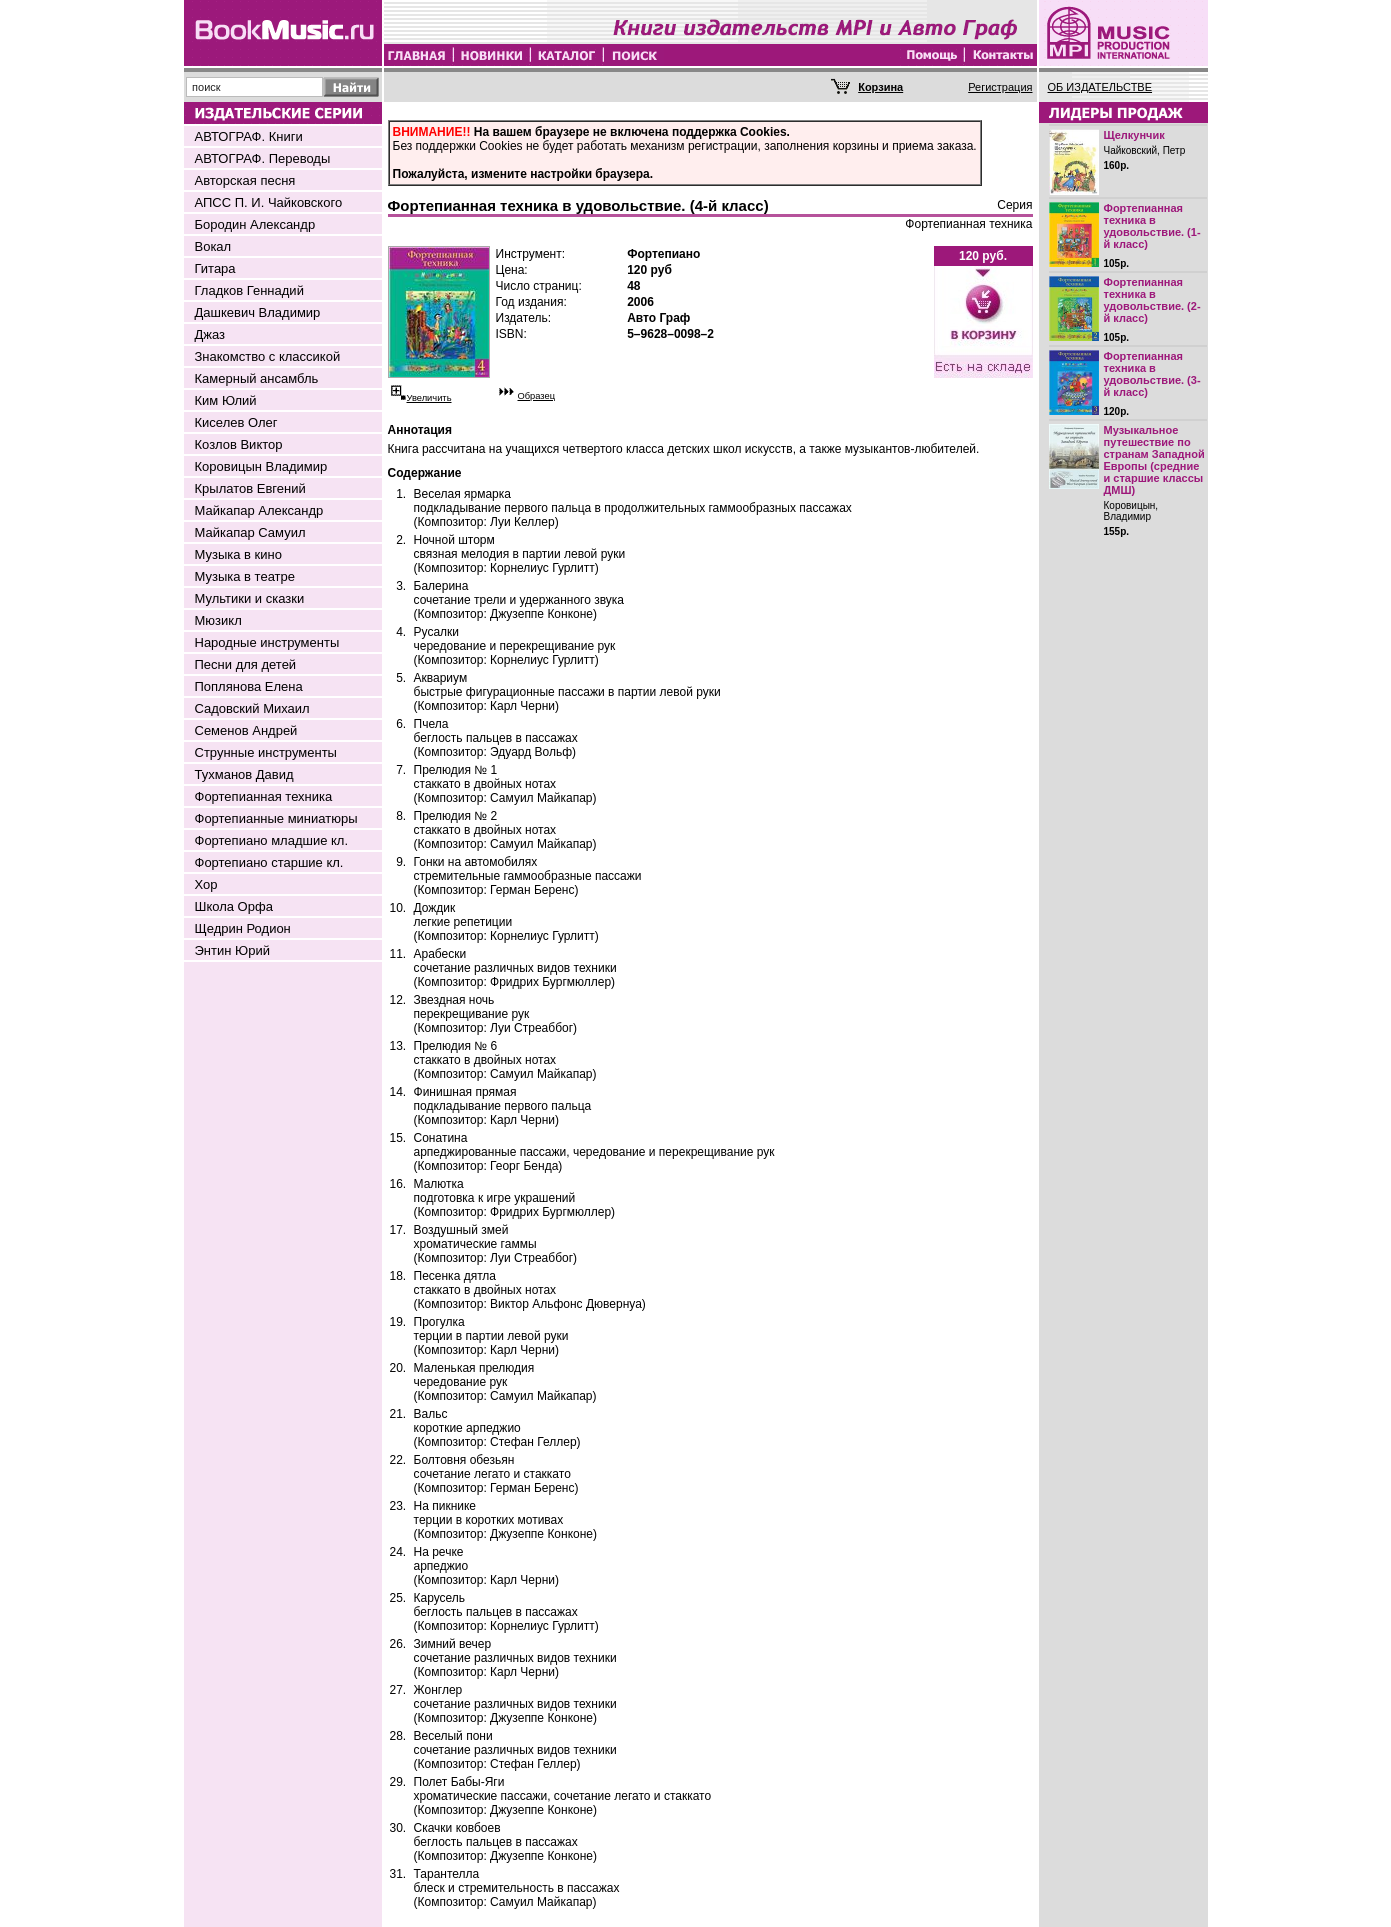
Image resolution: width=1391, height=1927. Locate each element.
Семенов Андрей (246, 730)
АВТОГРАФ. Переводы (263, 158)
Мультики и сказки (250, 598)
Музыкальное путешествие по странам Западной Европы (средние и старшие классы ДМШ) (1154, 460)
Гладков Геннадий (249, 290)
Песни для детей (246, 664)
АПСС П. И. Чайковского (269, 202)
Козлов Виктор (239, 444)
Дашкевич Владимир (258, 312)
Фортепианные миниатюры (276, 818)
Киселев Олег (236, 422)
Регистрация (1000, 87)
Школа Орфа (234, 906)
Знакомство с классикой (268, 356)
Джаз (210, 334)
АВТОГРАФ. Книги (249, 136)
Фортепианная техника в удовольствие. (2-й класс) (1152, 300)
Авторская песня (245, 180)
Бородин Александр (255, 224)
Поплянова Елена (249, 686)
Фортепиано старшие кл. (269, 862)
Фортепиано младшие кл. (272, 840)
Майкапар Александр (259, 510)
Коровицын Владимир (261, 466)
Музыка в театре (245, 576)
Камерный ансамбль (257, 378)
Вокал (213, 246)
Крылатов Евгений (250, 488)
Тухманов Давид (244, 774)
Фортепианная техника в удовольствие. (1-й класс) (1152, 226)
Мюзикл (218, 620)
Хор (206, 884)
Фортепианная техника (264, 796)
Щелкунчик (1134, 135)
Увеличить (429, 398)
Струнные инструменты (266, 752)
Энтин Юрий (232, 950)
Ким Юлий (226, 400)
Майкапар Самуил (250, 532)
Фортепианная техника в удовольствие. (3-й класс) (1152, 374)
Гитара (215, 268)
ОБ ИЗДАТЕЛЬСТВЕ (1100, 87)
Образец (537, 396)
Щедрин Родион (243, 928)
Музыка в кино (238, 554)
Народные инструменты (267, 642)
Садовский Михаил (252, 708)
